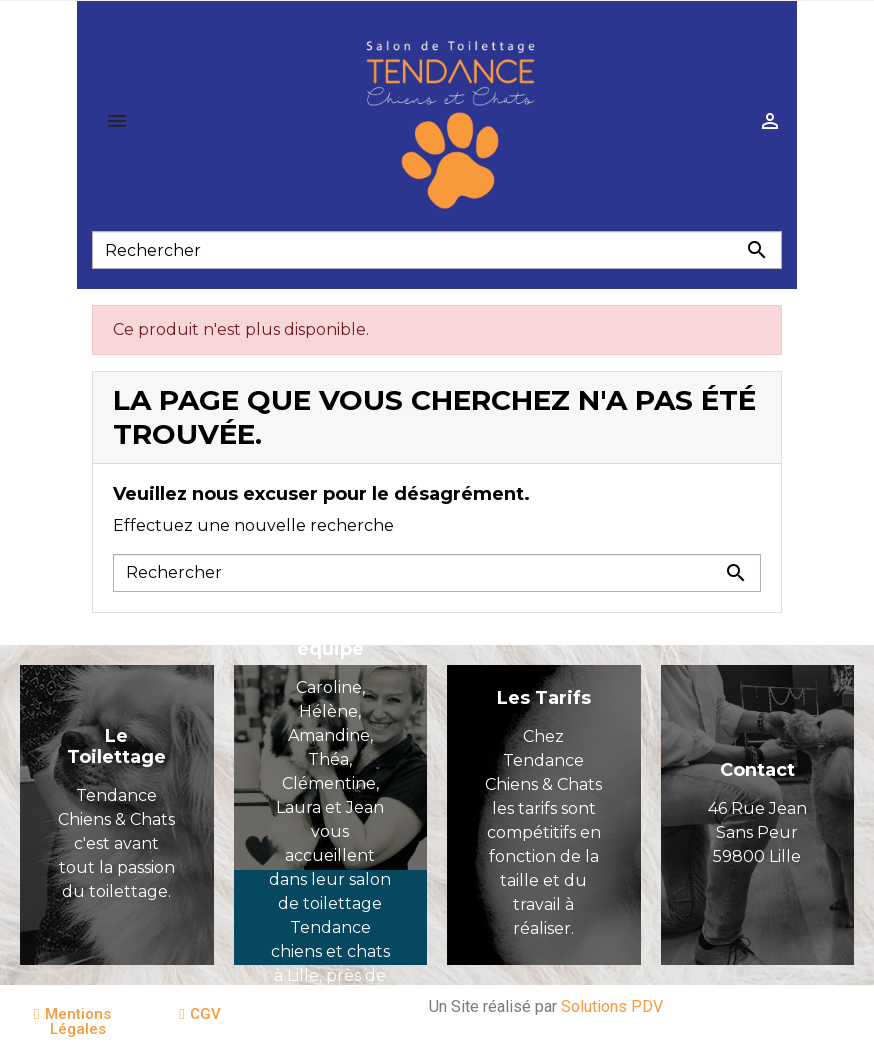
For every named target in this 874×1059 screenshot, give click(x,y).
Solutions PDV (612, 1006)
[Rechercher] (437, 250)
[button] (72, 1022)
